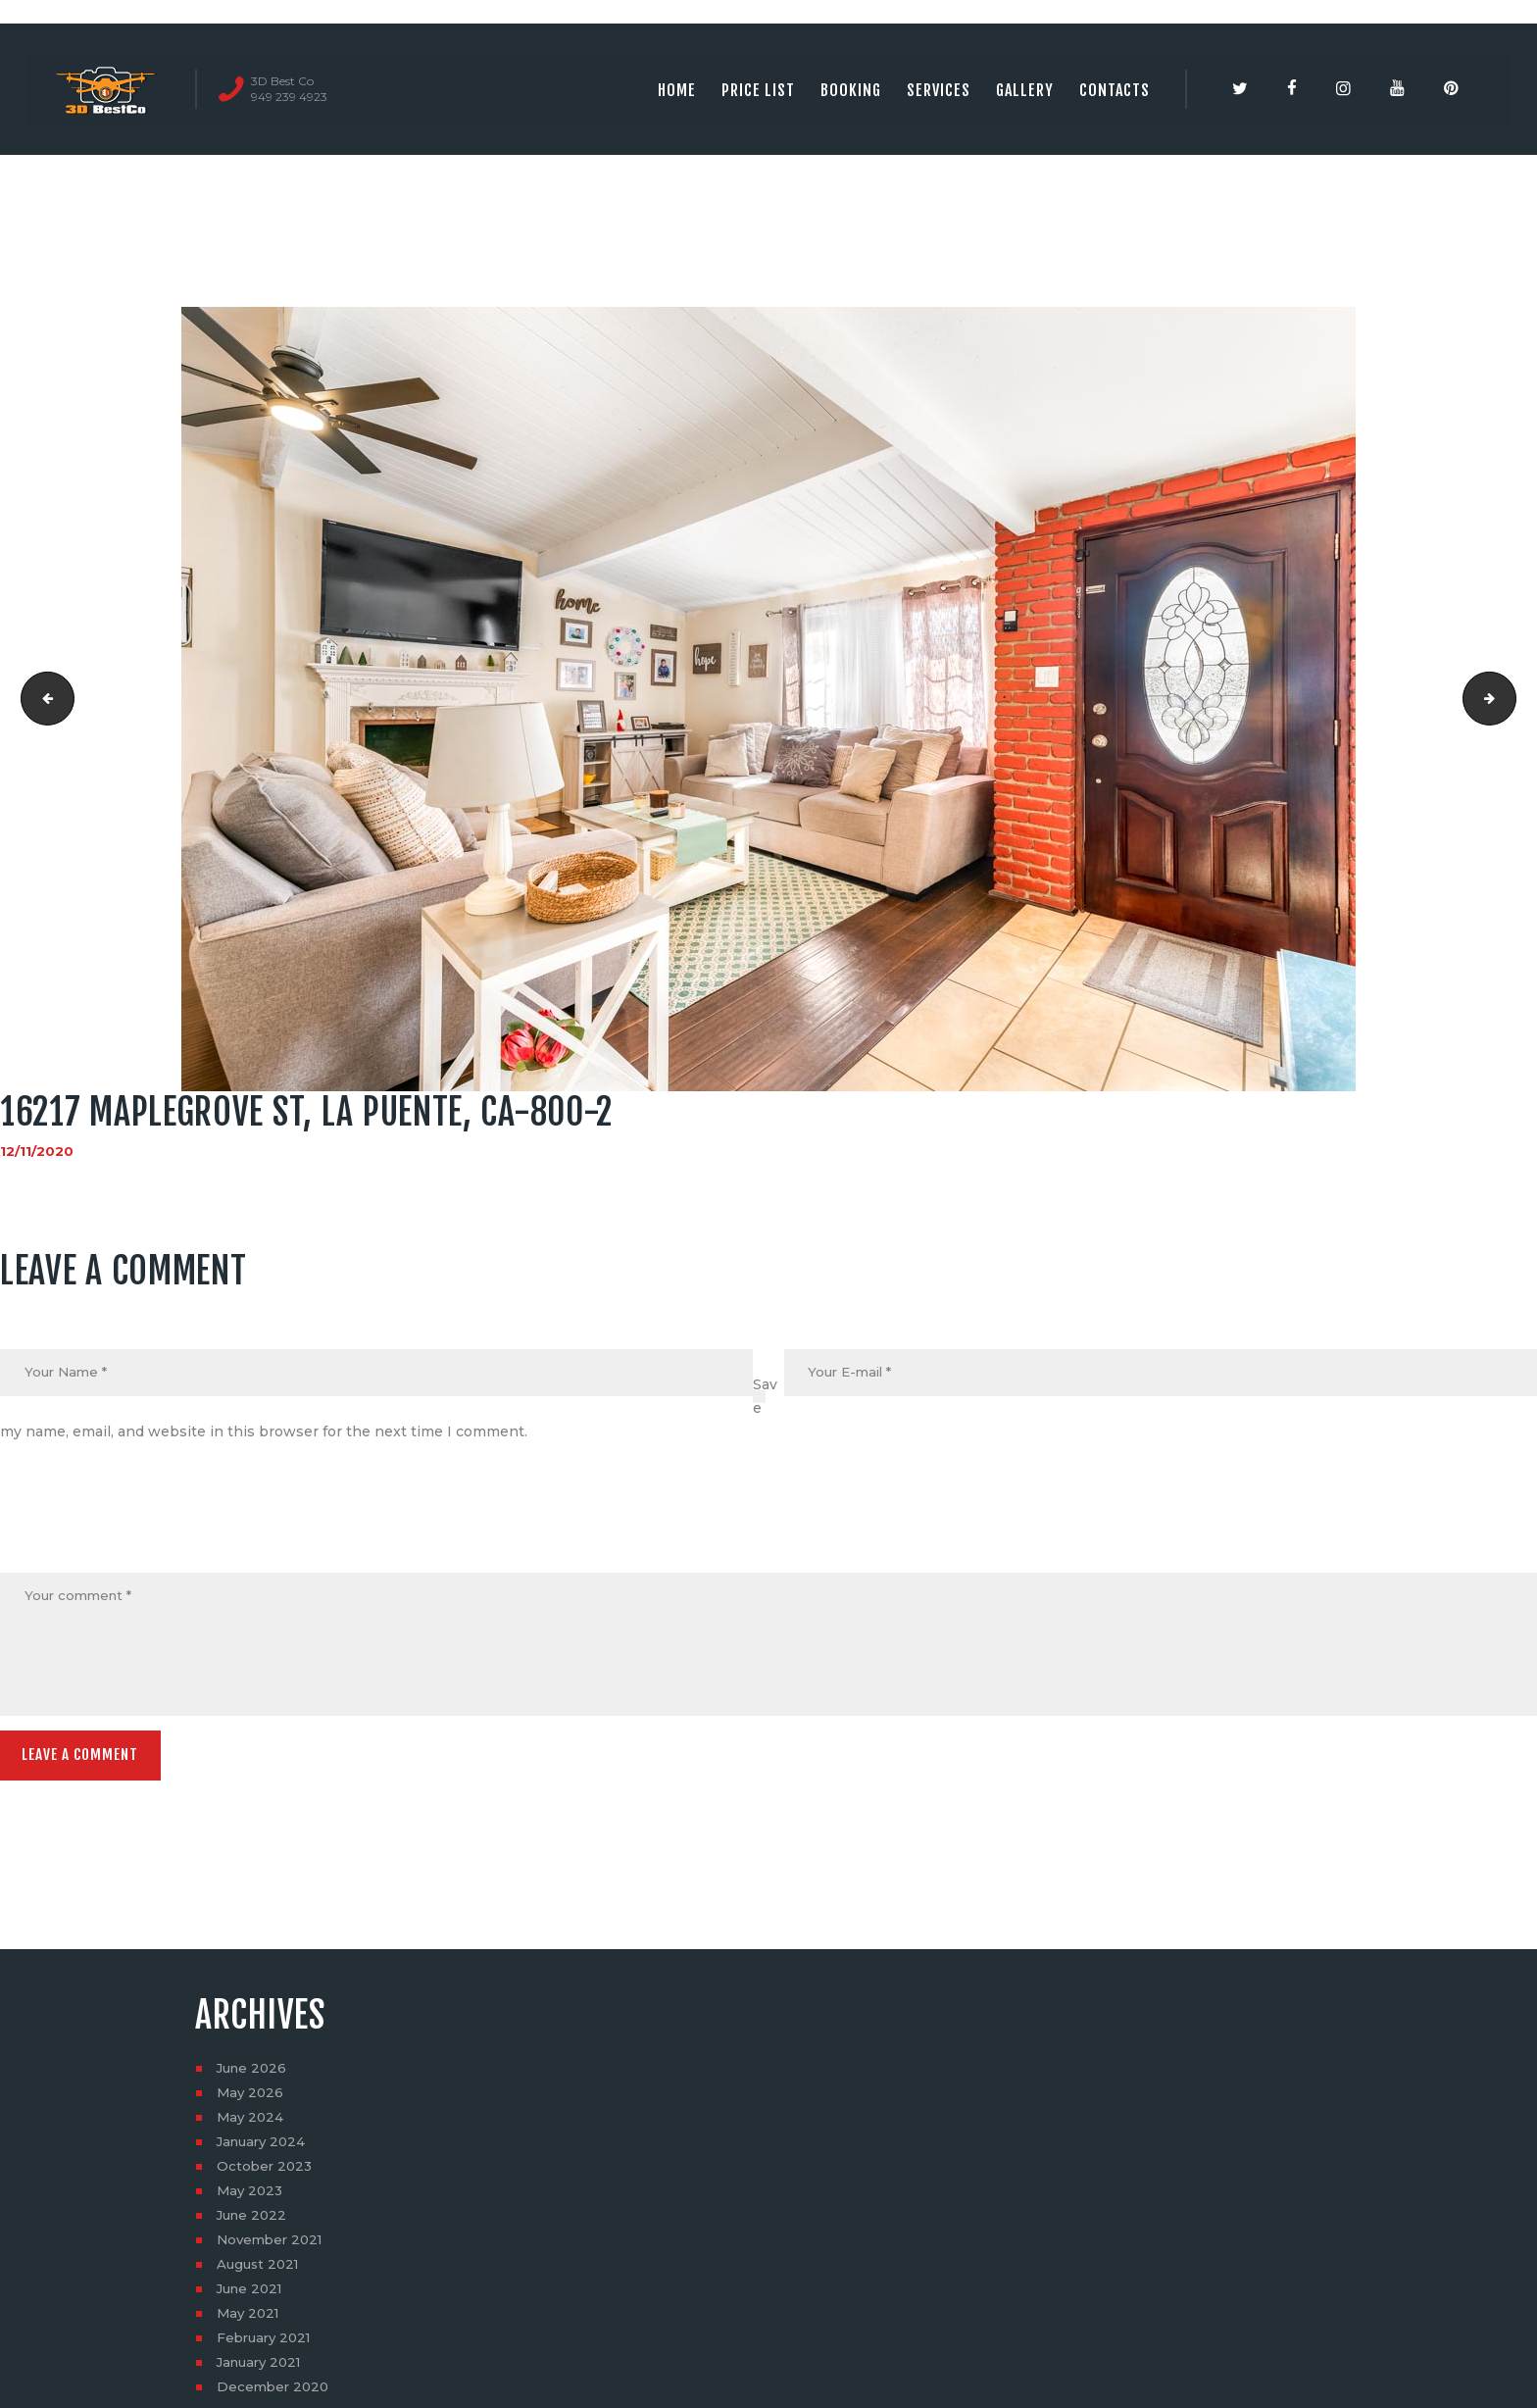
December (275, 2393)
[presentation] (149, 1526)
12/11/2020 (37, 1151)
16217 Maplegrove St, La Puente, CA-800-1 (42, 699)
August (260, 2271)
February (267, 2344)
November (273, 2246)
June (254, 2074)
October (266, 2173)
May (251, 2099)
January (264, 2148)
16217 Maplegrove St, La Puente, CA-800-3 (1509, 699)
